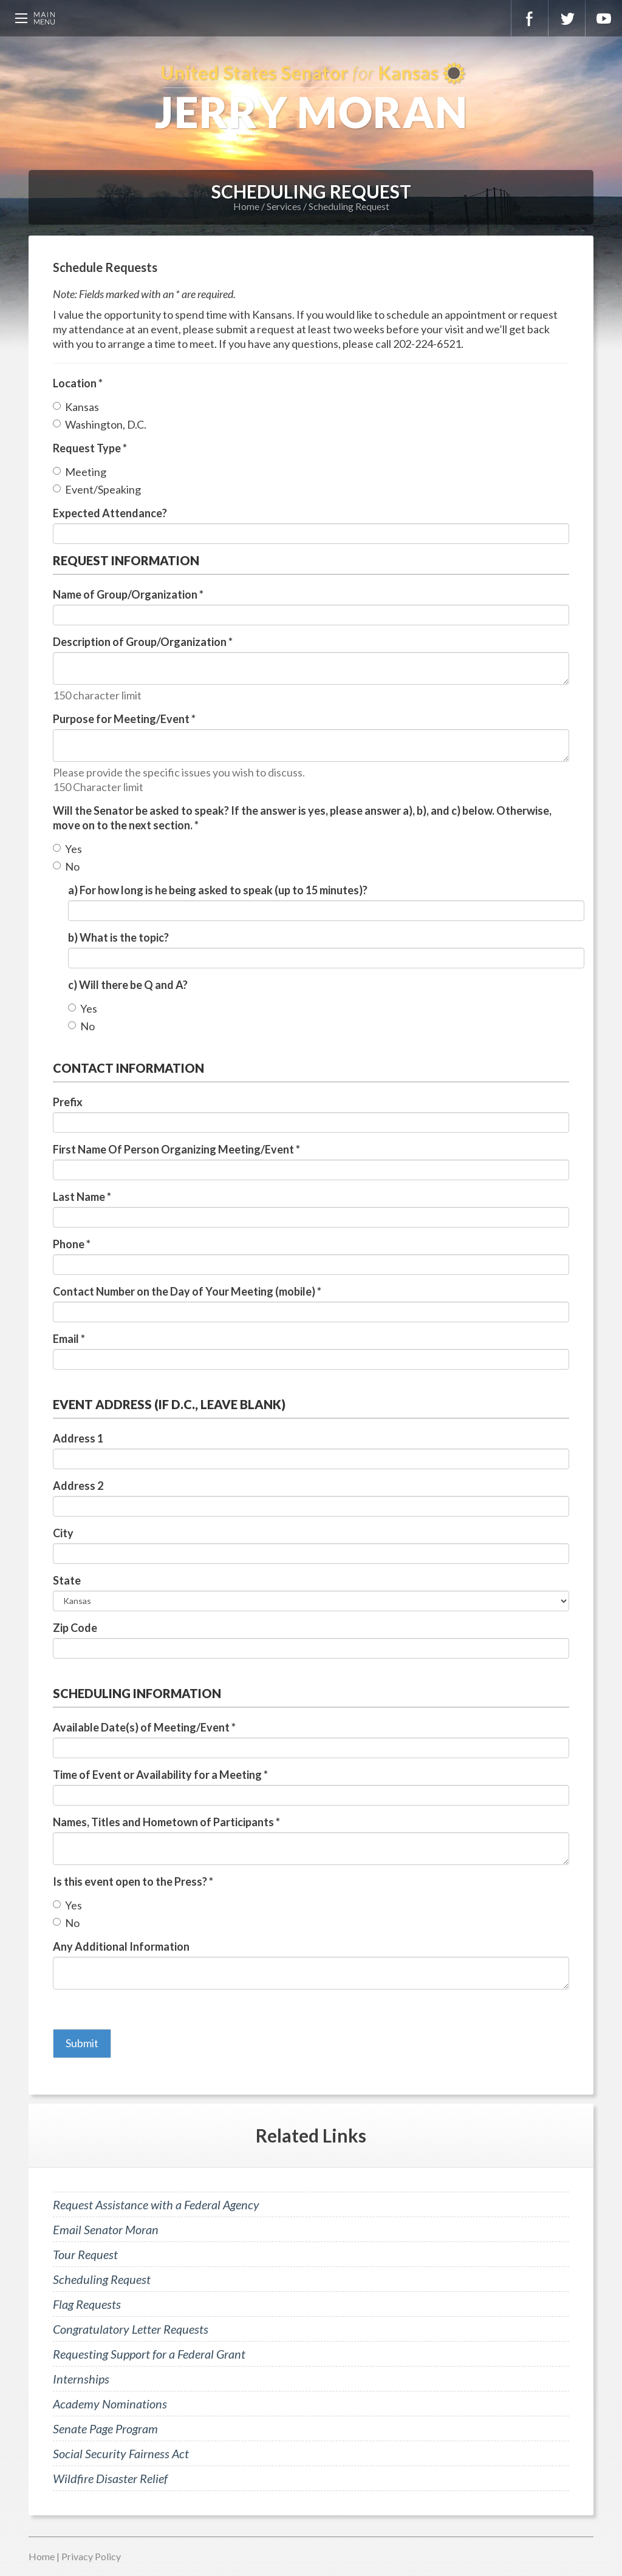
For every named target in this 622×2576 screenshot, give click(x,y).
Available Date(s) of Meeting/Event (144, 1727)
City (63, 1533)
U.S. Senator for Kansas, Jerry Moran (311, 97)
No (72, 866)
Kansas (82, 406)
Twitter (567, 18)
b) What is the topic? (118, 937)
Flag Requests (87, 2304)
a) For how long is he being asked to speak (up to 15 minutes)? (217, 890)
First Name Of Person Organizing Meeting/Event (176, 1149)
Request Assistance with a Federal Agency (156, 2204)
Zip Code (75, 1627)
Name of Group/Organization (128, 594)
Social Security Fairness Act (121, 2453)
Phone (72, 1244)
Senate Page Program (105, 2428)
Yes (73, 848)
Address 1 (78, 1438)
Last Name (82, 1196)
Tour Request (85, 2254)
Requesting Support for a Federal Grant (149, 2354)
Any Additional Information (121, 1946)
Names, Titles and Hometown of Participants (166, 1822)
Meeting (85, 471)
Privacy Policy (91, 2556)
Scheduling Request (349, 206)
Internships (81, 2378)
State (67, 1580)
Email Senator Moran (106, 2229)
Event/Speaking (103, 489)
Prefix (68, 1102)
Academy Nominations (110, 2403)
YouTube (604, 18)
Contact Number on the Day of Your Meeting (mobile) (187, 1291)
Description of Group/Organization (143, 641)
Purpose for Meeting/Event (124, 719)
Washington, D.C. (105, 424)
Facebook (529, 18)
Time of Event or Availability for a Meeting (160, 1774)
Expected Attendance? (110, 513)
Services (284, 206)
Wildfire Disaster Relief (110, 2478)
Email (69, 1338)
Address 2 (78, 1485)
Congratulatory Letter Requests (130, 2329)
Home (246, 206)
